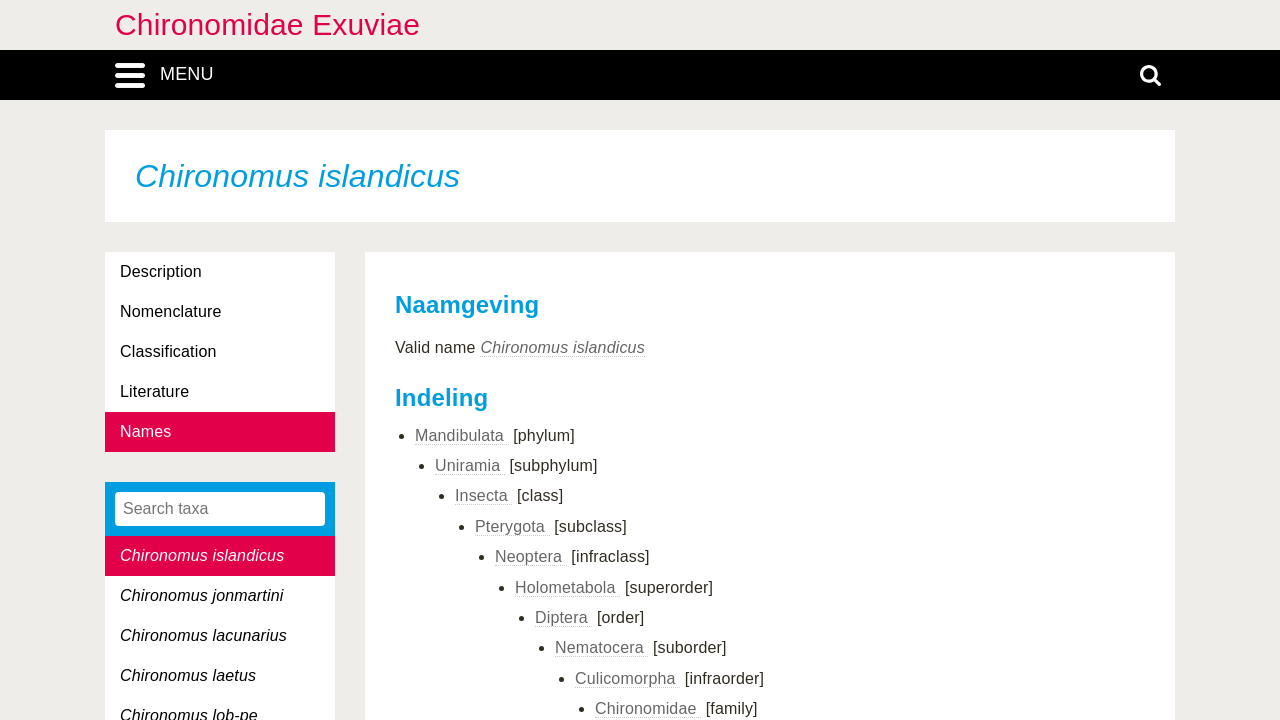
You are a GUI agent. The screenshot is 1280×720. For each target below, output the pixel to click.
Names (145, 431)
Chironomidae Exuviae (267, 24)
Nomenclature (171, 311)
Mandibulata (462, 435)
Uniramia (470, 465)
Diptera (563, 617)
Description (161, 271)
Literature (154, 391)
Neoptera (531, 556)
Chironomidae (648, 708)
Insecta (483, 495)
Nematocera (601, 647)
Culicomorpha (627, 678)
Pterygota (512, 526)
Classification (168, 351)
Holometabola (567, 587)
